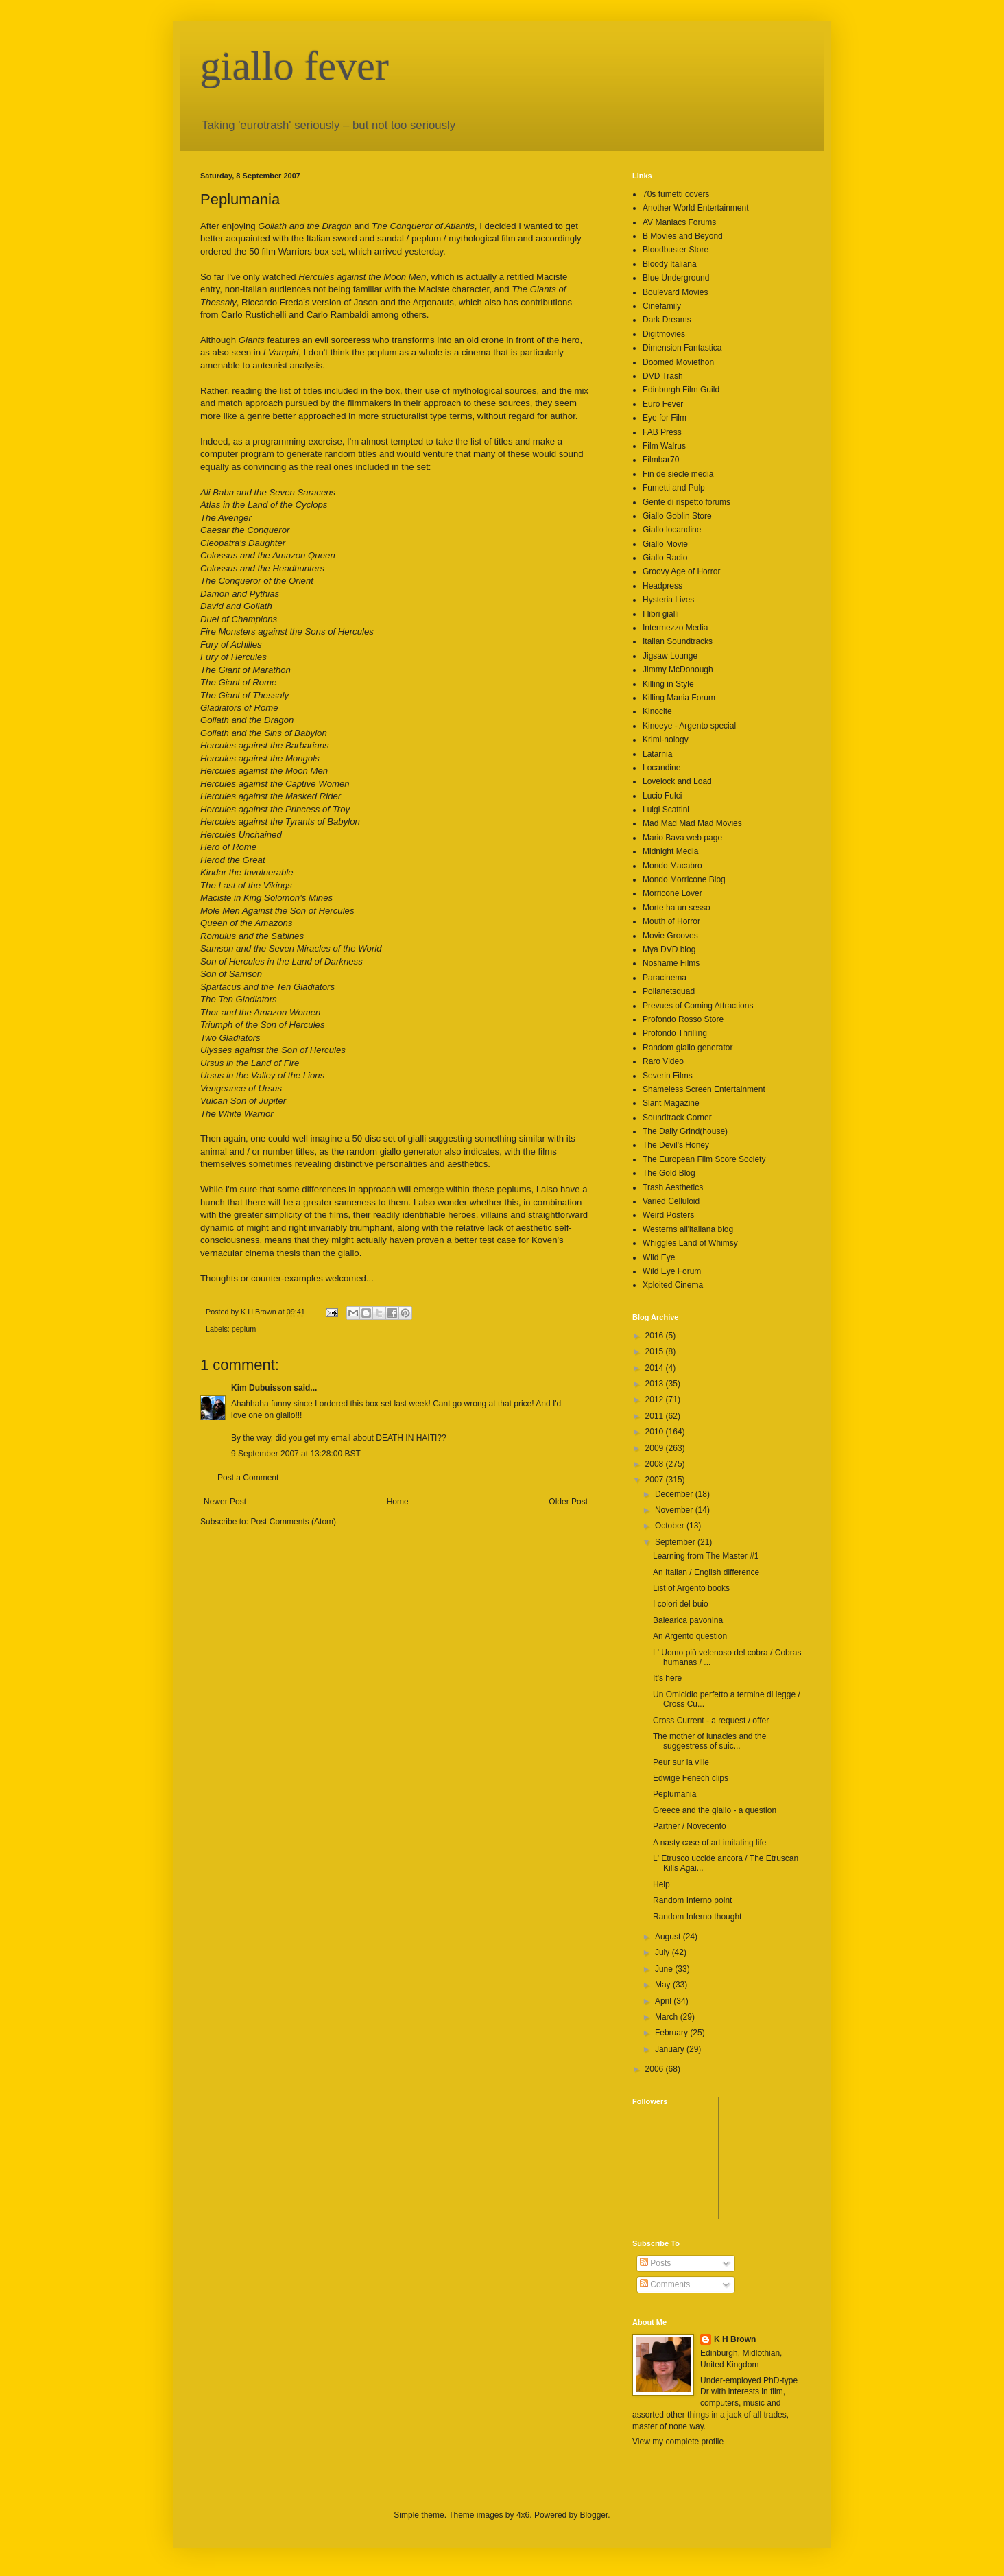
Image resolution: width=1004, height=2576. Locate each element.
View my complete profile (678, 2441)
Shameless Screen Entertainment (704, 1089)
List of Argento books (691, 1588)
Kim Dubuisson (261, 1388)
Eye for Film (664, 418)
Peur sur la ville (681, 1762)
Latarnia (657, 754)
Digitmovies (664, 334)
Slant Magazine (671, 1103)
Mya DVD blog (669, 949)
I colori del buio (680, 1604)
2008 (655, 1464)
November (675, 1510)
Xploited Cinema (673, 1285)
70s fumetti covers (676, 194)
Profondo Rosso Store (683, 1019)
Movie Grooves (670, 936)
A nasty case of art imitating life (709, 1842)
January (670, 2049)
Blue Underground (676, 278)
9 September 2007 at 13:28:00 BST (296, 1453)
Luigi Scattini (666, 809)
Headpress (662, 586)
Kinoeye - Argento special (689, 726)
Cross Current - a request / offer (711, 1720)
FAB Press (662, 432)
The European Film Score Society (704, 1159)
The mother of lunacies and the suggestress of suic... (709, 1741)
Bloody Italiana (670, 264)
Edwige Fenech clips (690, 1778)
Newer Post (225, 1501)
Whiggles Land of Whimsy (690, 1243)
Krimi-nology (666, 739)
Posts (655, 2263)
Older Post (568, 1501)
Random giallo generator (687, 1047)
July (663, 1952)
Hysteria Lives (668, 599)
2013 (655, 1384)
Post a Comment (247, 1477)
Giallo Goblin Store (677, 516)
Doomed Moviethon (678, 362)
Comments (665, 2284)
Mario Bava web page (682, 837)
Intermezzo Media (675, 628)
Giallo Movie (665, 544)
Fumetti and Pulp (674, 488)
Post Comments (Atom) (293, 1521)
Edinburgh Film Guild (681, 389)
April (664, 2001)
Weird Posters (668, 1215)
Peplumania (674, 1794)
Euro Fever (663, 404)
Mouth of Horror (671, 921)
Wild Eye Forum (672, 1271)
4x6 (522, 2515)
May (664, 1984)
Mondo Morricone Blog (684, 879)
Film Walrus (664, 446)
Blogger (594, 2515)
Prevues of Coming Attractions (698, 1006)
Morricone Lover (672, 893)
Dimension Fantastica (682, 348)
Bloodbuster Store (675, 250)
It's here (667, 1678)
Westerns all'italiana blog (688, 1229)
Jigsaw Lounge (670, 656)
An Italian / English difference (706, 1572)
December (675, 1494)
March (667, 2017)
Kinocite (657, 711)
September (676, 1542)
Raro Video (663, 1061)
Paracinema (664, 977)
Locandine (661, 767)
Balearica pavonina (688, 1620)
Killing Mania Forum (679, 697)
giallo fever (294, 65)
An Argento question (690, 1636)
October (670, 1526)
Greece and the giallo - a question (714, 1810)
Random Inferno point (692, 1900)
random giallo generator (394, 1151)
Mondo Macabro (672, 866)
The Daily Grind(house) (685, 1131)
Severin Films (668, 1075)
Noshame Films (671, 963)
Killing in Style (668, 684)
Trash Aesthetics (673, 1187)
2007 (655, 1480)
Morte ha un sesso (676, 907)
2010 (655, 1432)
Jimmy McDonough (678, 669)
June (665, 1969)
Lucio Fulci (662, 796)
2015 (655, 1351)
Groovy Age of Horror (681, 571)
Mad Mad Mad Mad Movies (692, 823)
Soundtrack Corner (677, 1117)
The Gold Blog (669, 1173)
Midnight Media (670, 851)
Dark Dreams (667, 319)
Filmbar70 (661, 459)
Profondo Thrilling (675, 1033)
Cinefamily (662, 306)
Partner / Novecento (689, 1826)
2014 (655, 1368)
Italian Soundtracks (678, 641)
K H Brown (735, 2339)
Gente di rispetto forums (686, 502)
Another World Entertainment (696, 208)
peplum (244, 1329)
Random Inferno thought (697, 1917)
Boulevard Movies (675, 292)
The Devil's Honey (676, 1145)
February (672, 2032)
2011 (655, 1416)
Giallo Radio (665, 558)
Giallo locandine (672, 529)
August (669, 1936)
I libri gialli (661, 614)
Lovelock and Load (677, 781)
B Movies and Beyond (683, 236)
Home (398, 1501)
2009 (655, 1448)
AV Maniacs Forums (679, 222)
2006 (655, 2069)
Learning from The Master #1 (706, 1556)
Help (661, 1884)
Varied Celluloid (671, 1201)
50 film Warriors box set (296, 251)
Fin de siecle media (678, 474)
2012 (655, 1399)
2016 (655, 1335)
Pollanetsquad (669, 991)
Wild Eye (659, 1257)
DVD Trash (663, 376)
